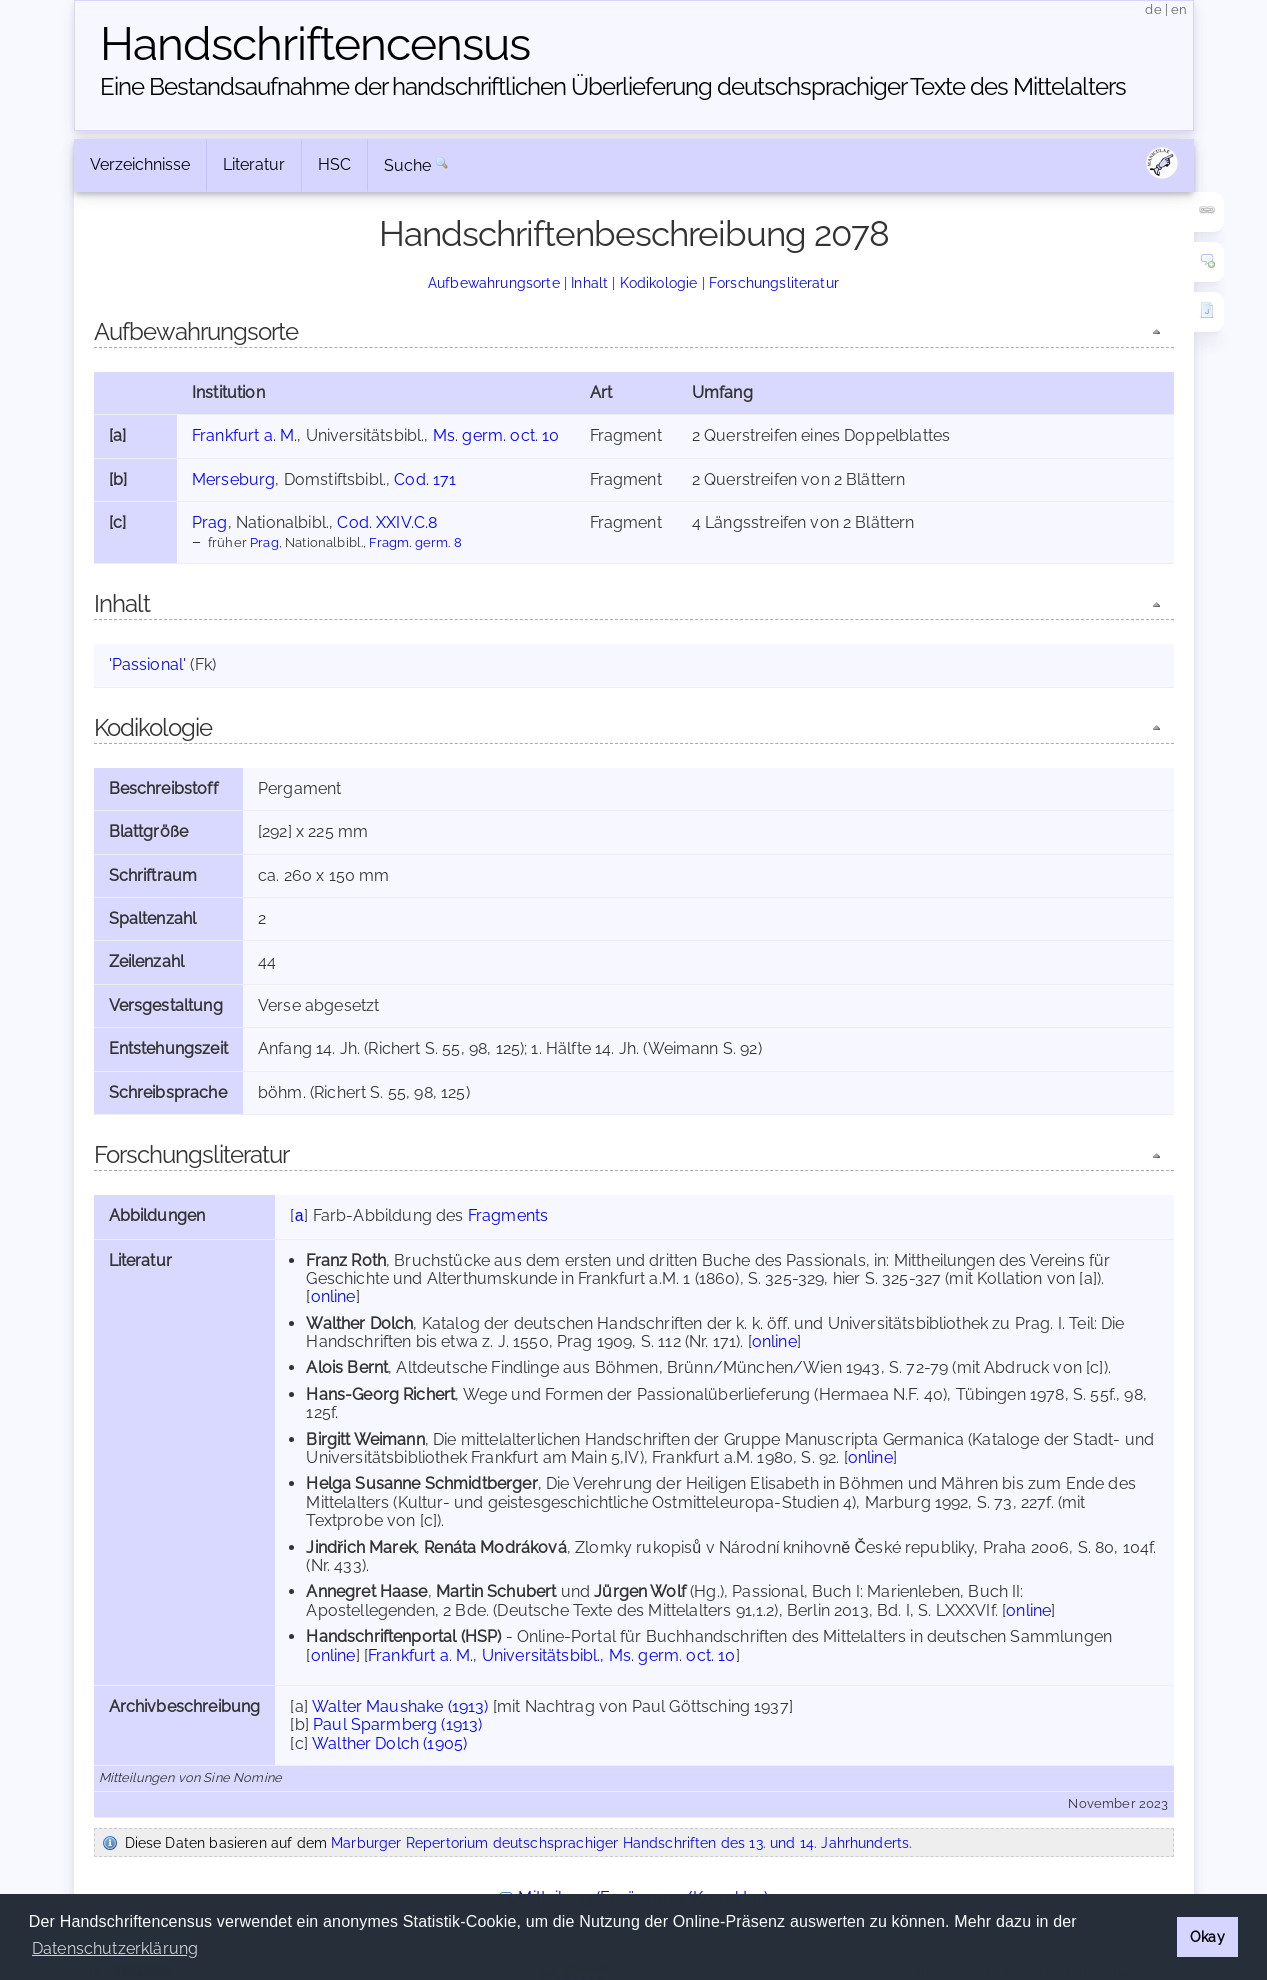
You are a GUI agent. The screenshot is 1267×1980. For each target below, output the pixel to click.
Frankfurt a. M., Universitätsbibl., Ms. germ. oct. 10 (551, 1655)
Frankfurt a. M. (244, 435)
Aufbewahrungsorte (494, 282)
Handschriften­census (315, 44)
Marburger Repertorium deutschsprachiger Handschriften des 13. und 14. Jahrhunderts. (621, 1842)
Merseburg (233, 479)
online (333, 1296)
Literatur (254, 164)
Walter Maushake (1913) (400, 1706)
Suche (408, 165)
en (1179, 9)
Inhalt (589, 282)
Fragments (508, 1215)
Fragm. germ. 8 (415, 542)
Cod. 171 (425, 479)
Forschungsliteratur (774, 282)
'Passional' (148, 664)
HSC (334, 164)
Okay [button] (1207, 1936)
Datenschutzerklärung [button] (115, 1948)
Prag (210, 522)
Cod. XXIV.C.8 (387, 522)
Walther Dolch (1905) (389, 1743)
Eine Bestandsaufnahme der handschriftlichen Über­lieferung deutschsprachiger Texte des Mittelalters (613, 86)
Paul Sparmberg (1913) (397, 1724)
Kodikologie (659, 282)
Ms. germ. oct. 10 (496, 435)
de (1153, 9)
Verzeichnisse (140, 164)
